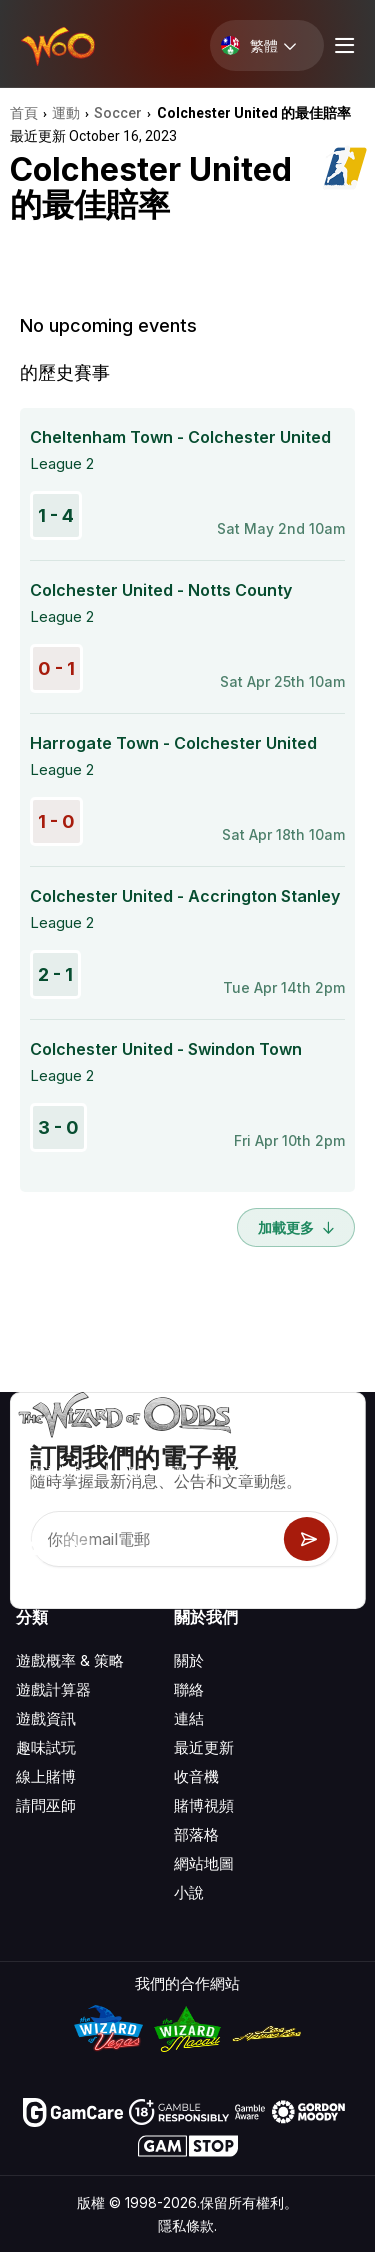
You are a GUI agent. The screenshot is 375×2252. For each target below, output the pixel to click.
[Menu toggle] (342, 45)
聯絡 (189, 1689)
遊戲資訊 (46, 1718)
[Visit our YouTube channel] (33, 1548)
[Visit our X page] (77, 1548)
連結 (189, 1718)
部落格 (196, 1834)
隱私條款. (187, 2225)
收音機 (196, 1776)
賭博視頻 (204, 1805)
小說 (189, 1892)
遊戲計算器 (53, 1689)
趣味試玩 (46, 1747)
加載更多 (296, 1227)
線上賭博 (46, 1776)
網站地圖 (204, 1863)
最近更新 (204, 1747)
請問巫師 (46, 1805)
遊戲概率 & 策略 (70, 1660)
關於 (189, 1660)
